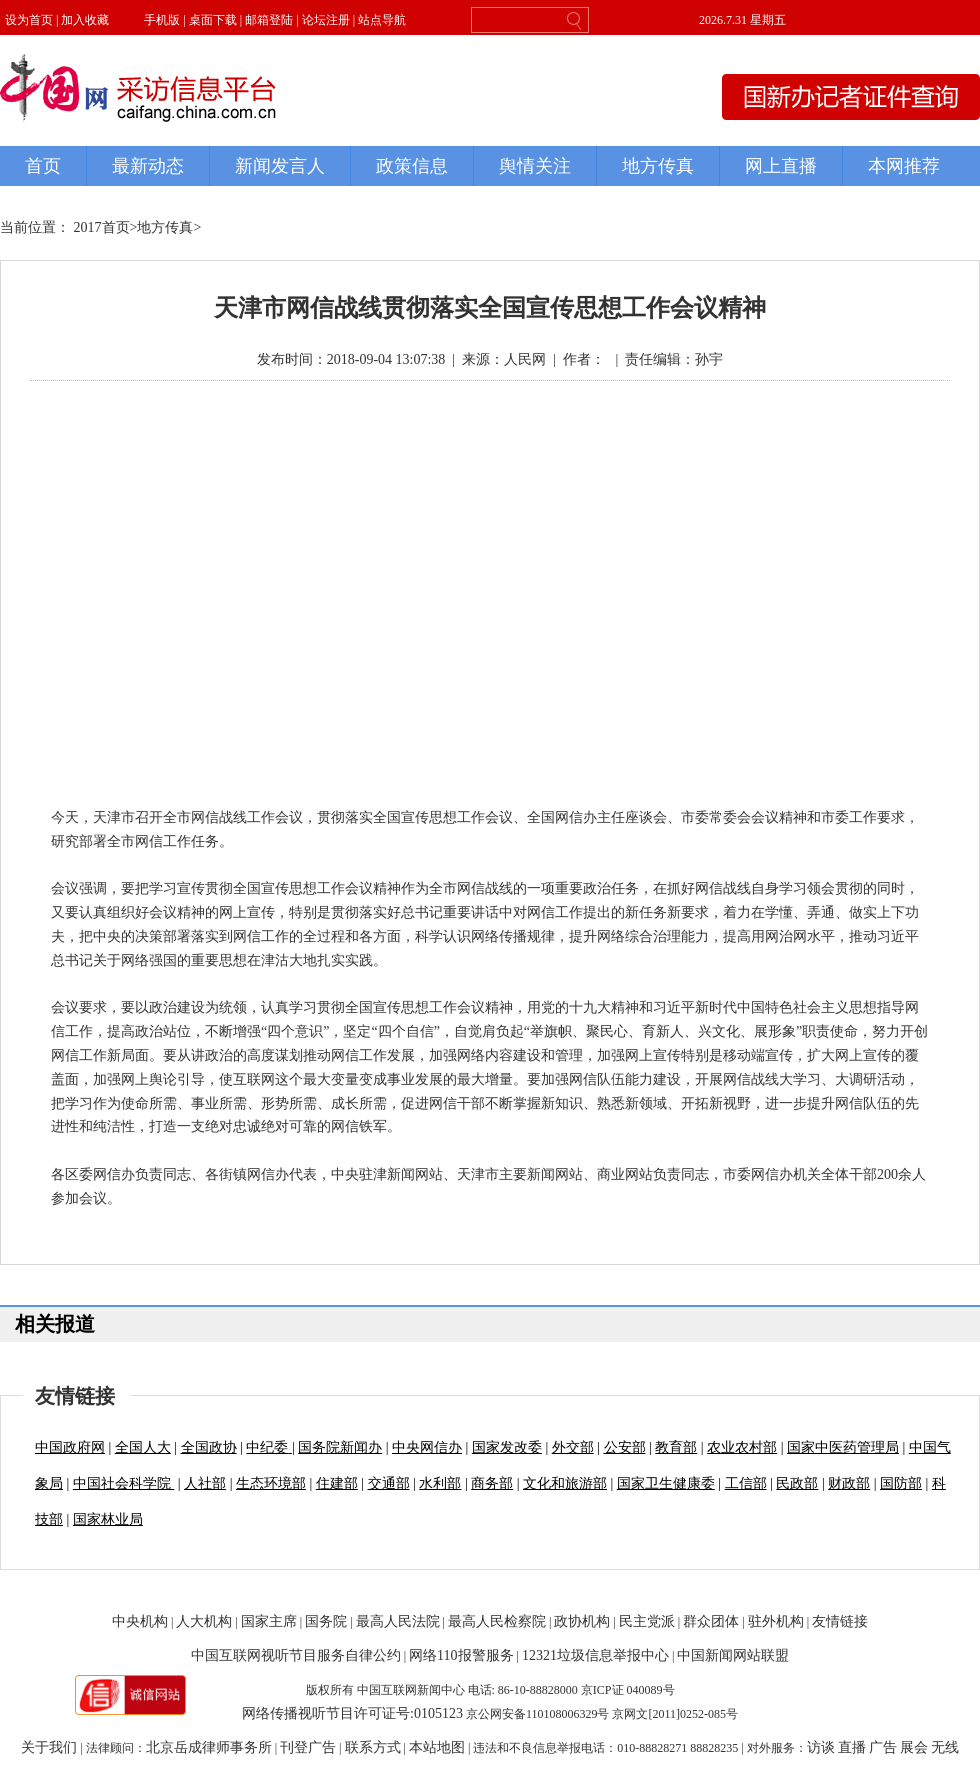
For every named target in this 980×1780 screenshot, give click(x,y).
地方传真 (165, 227)
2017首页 (102, 227)
